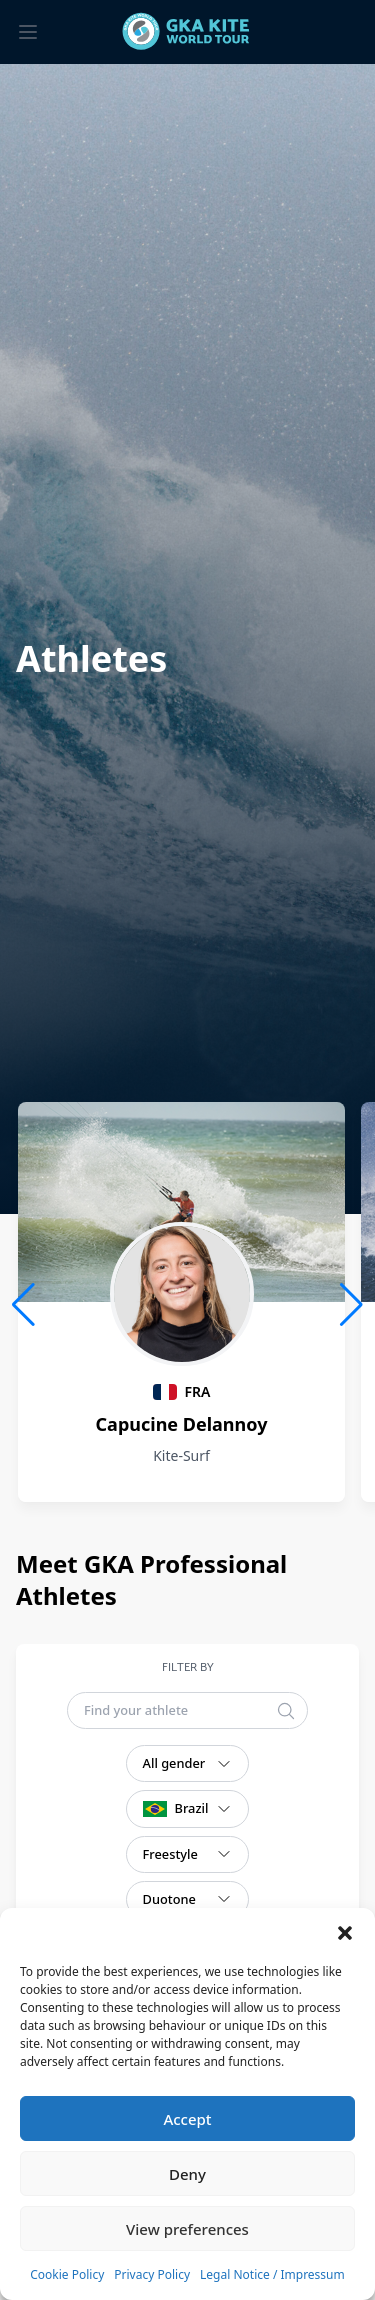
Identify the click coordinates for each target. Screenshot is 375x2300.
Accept (187, 2119)
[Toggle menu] (28, 32)
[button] (345, 1933)
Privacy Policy (152, 2274)
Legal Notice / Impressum (272, 2274)
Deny (187, 2174)
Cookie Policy (67, 2274)
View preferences (187, 2229)
